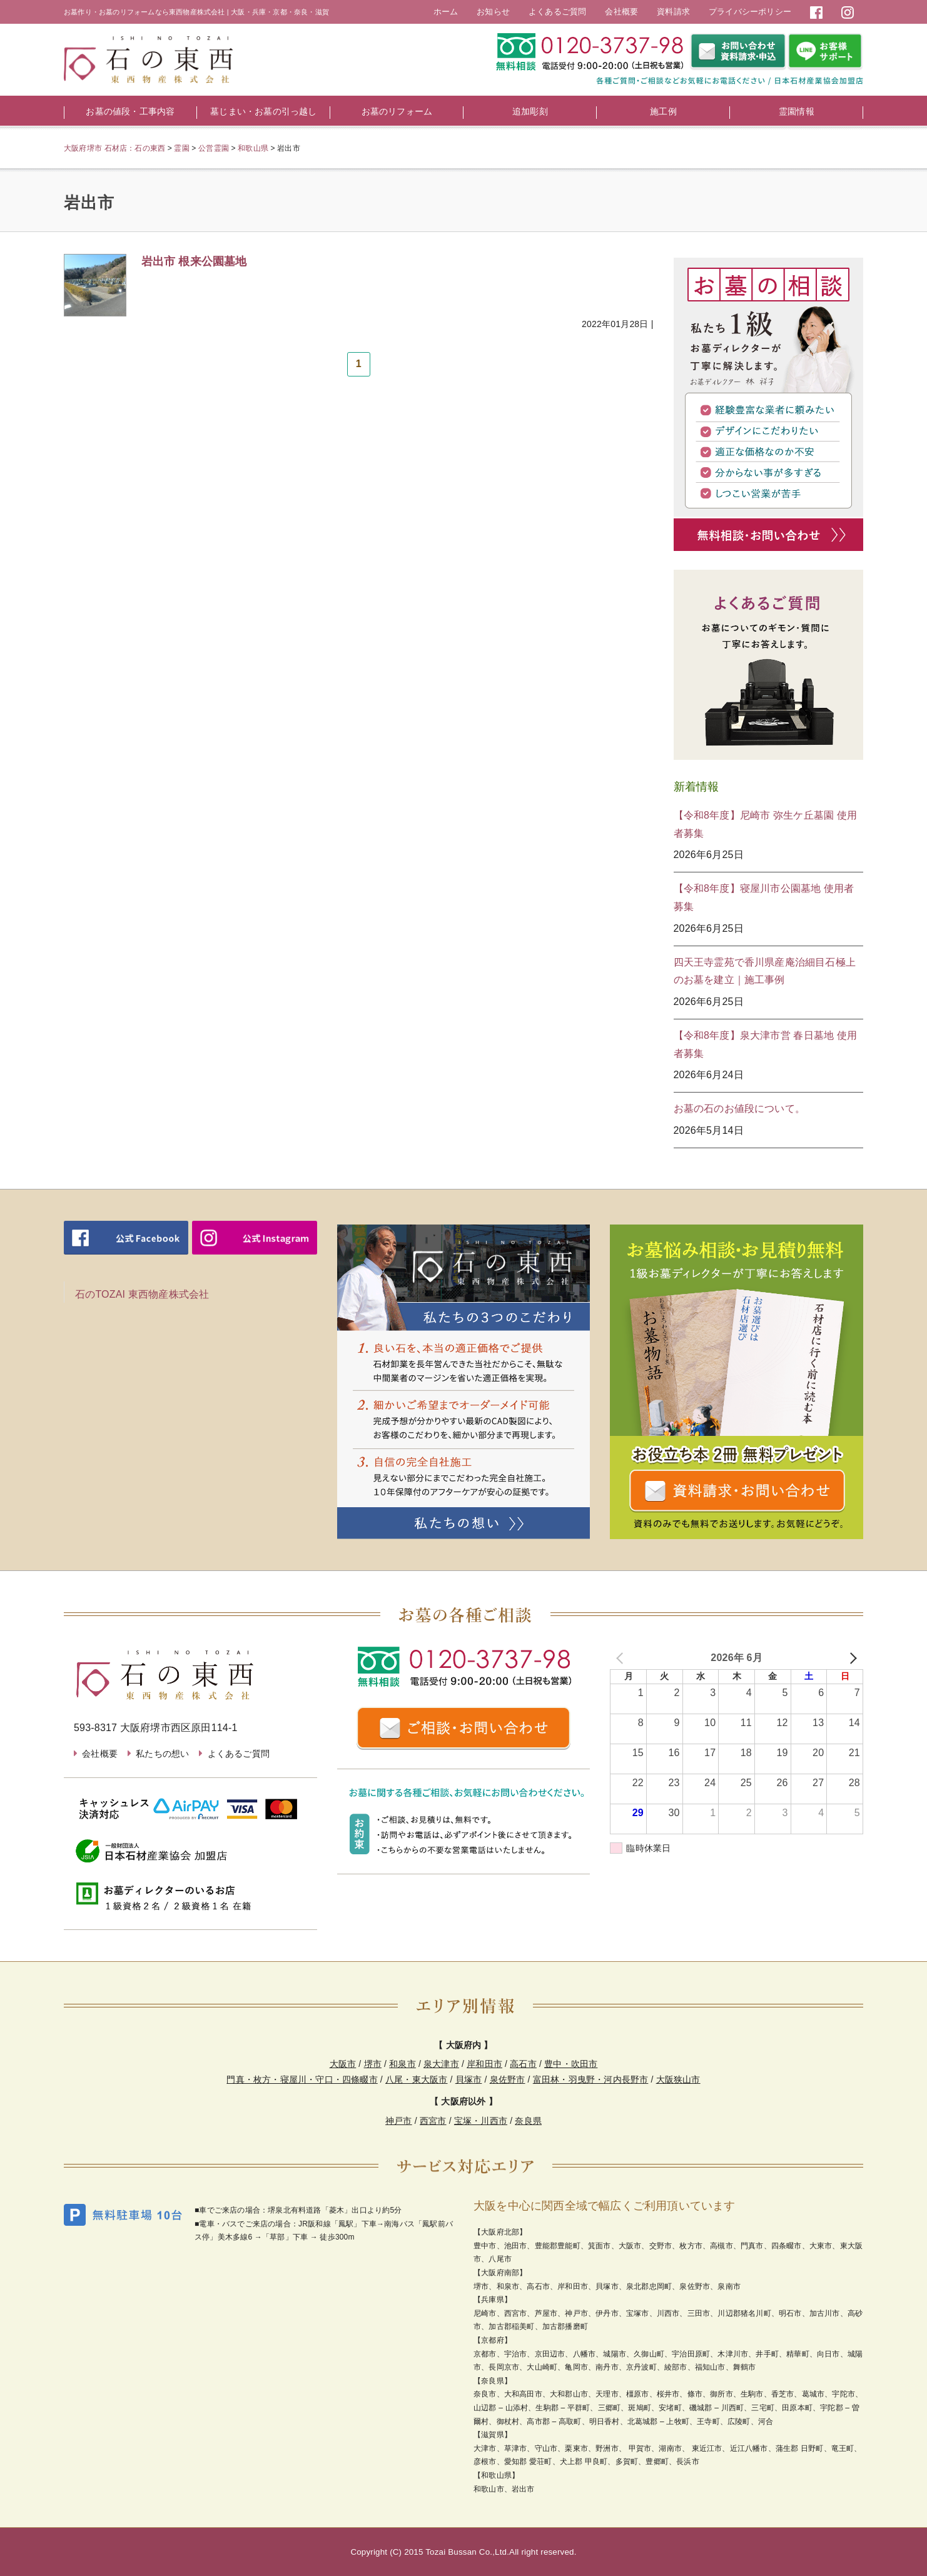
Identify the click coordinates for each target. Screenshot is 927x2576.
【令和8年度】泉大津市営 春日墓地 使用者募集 (766, 1044)
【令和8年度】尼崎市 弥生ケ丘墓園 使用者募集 (766, 824)
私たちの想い (162, 1754)
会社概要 (621, 11)
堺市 (373, 2064)
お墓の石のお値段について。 (740, 1108)
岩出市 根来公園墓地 (194, 261)
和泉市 (402, 2064)
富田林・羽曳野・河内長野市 (591, 2079)
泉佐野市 (507, 2079)
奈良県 (528, 2121)
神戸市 (398, 2121)
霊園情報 (796, 111)
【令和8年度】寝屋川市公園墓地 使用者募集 (764, 897)
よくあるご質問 (557, 11)
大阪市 (343, 2064)
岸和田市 (484, 2064)
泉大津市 (441, 2064)
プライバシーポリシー (750, 11)
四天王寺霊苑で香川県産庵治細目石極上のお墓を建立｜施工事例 (765, 971)
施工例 (663, 111)
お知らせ (493, 11)
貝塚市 (468, 2079)
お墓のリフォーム (397, 111)
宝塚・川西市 (480, 2121)
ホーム (445, 11)
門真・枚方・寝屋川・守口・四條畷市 (301, 2079)
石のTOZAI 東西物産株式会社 (142, 1294)
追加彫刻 (530, 111)
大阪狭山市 (678, 2079)
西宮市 (433, 2121)
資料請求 (673, 11)
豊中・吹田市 (570, 2064)
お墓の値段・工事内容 (130, 111)
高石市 (523, 2064)
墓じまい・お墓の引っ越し (263, 111)
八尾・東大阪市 (416, 2079)
